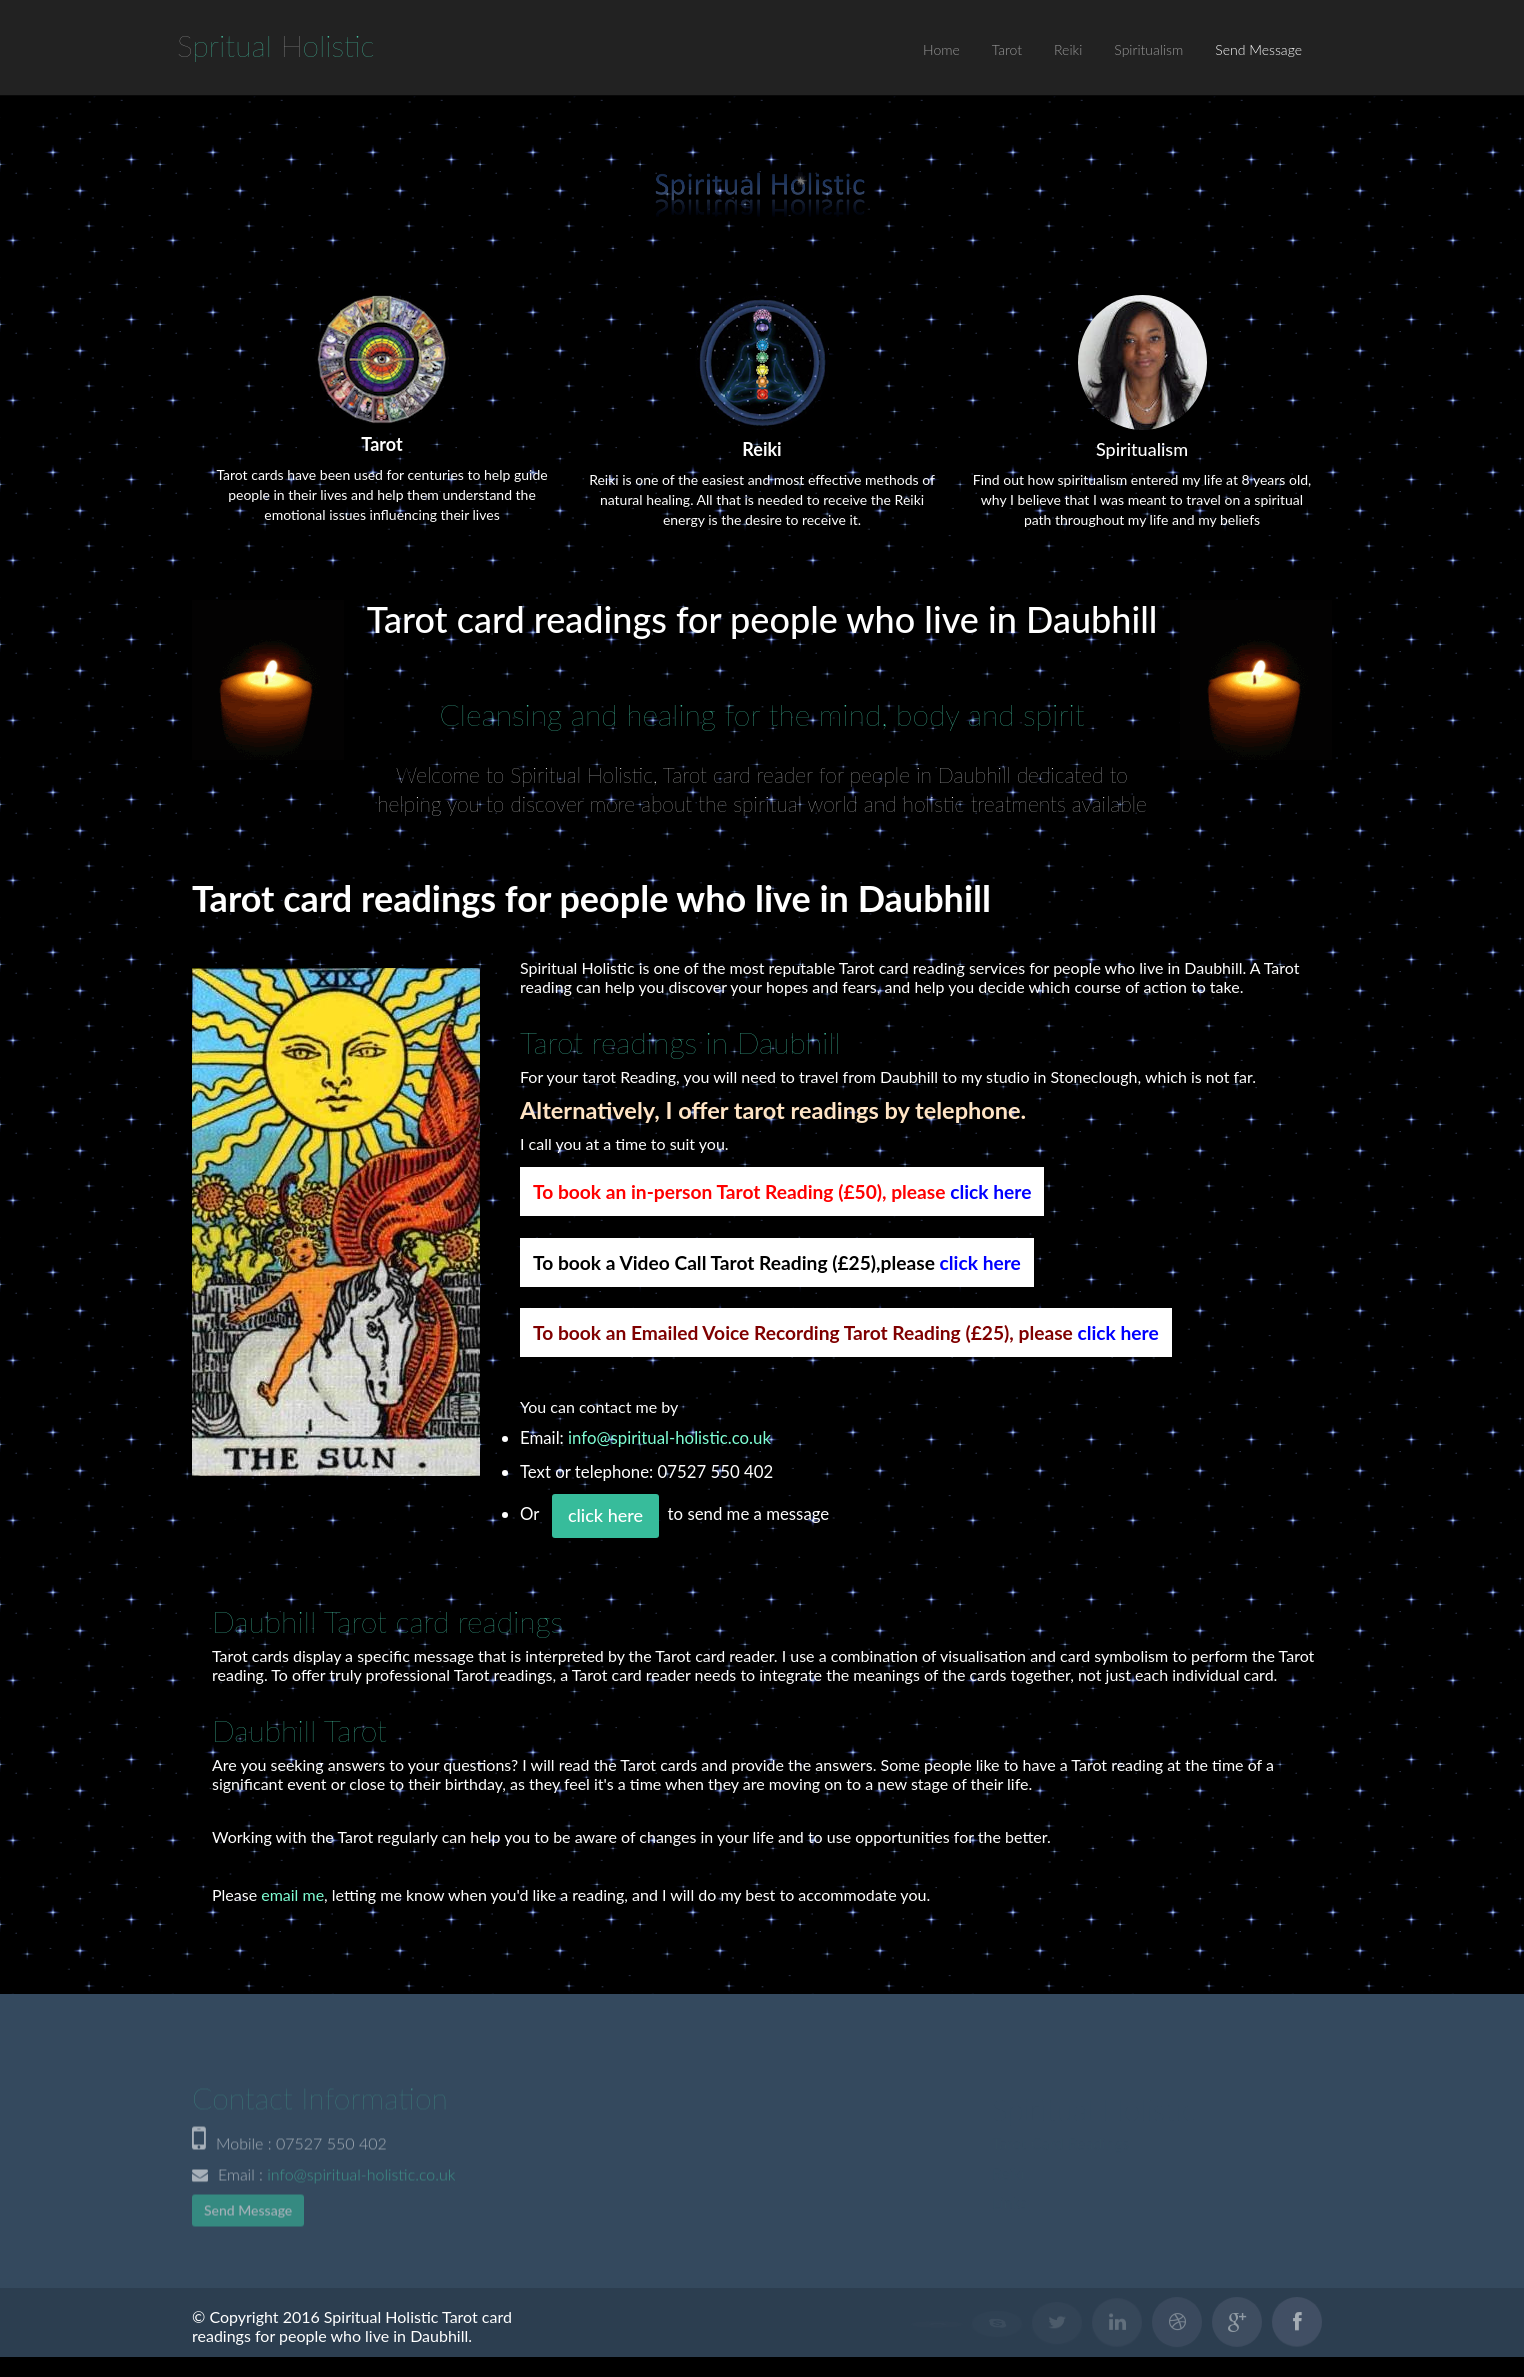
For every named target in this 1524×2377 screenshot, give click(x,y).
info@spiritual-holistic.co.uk (669, 1437)
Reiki (1068, 49)
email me (292, 1894)
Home (941, 49)
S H (276, 45)
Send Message (1258, 49)
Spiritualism (1148, 49)
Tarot (1007, 49)
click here (990, 1191)
